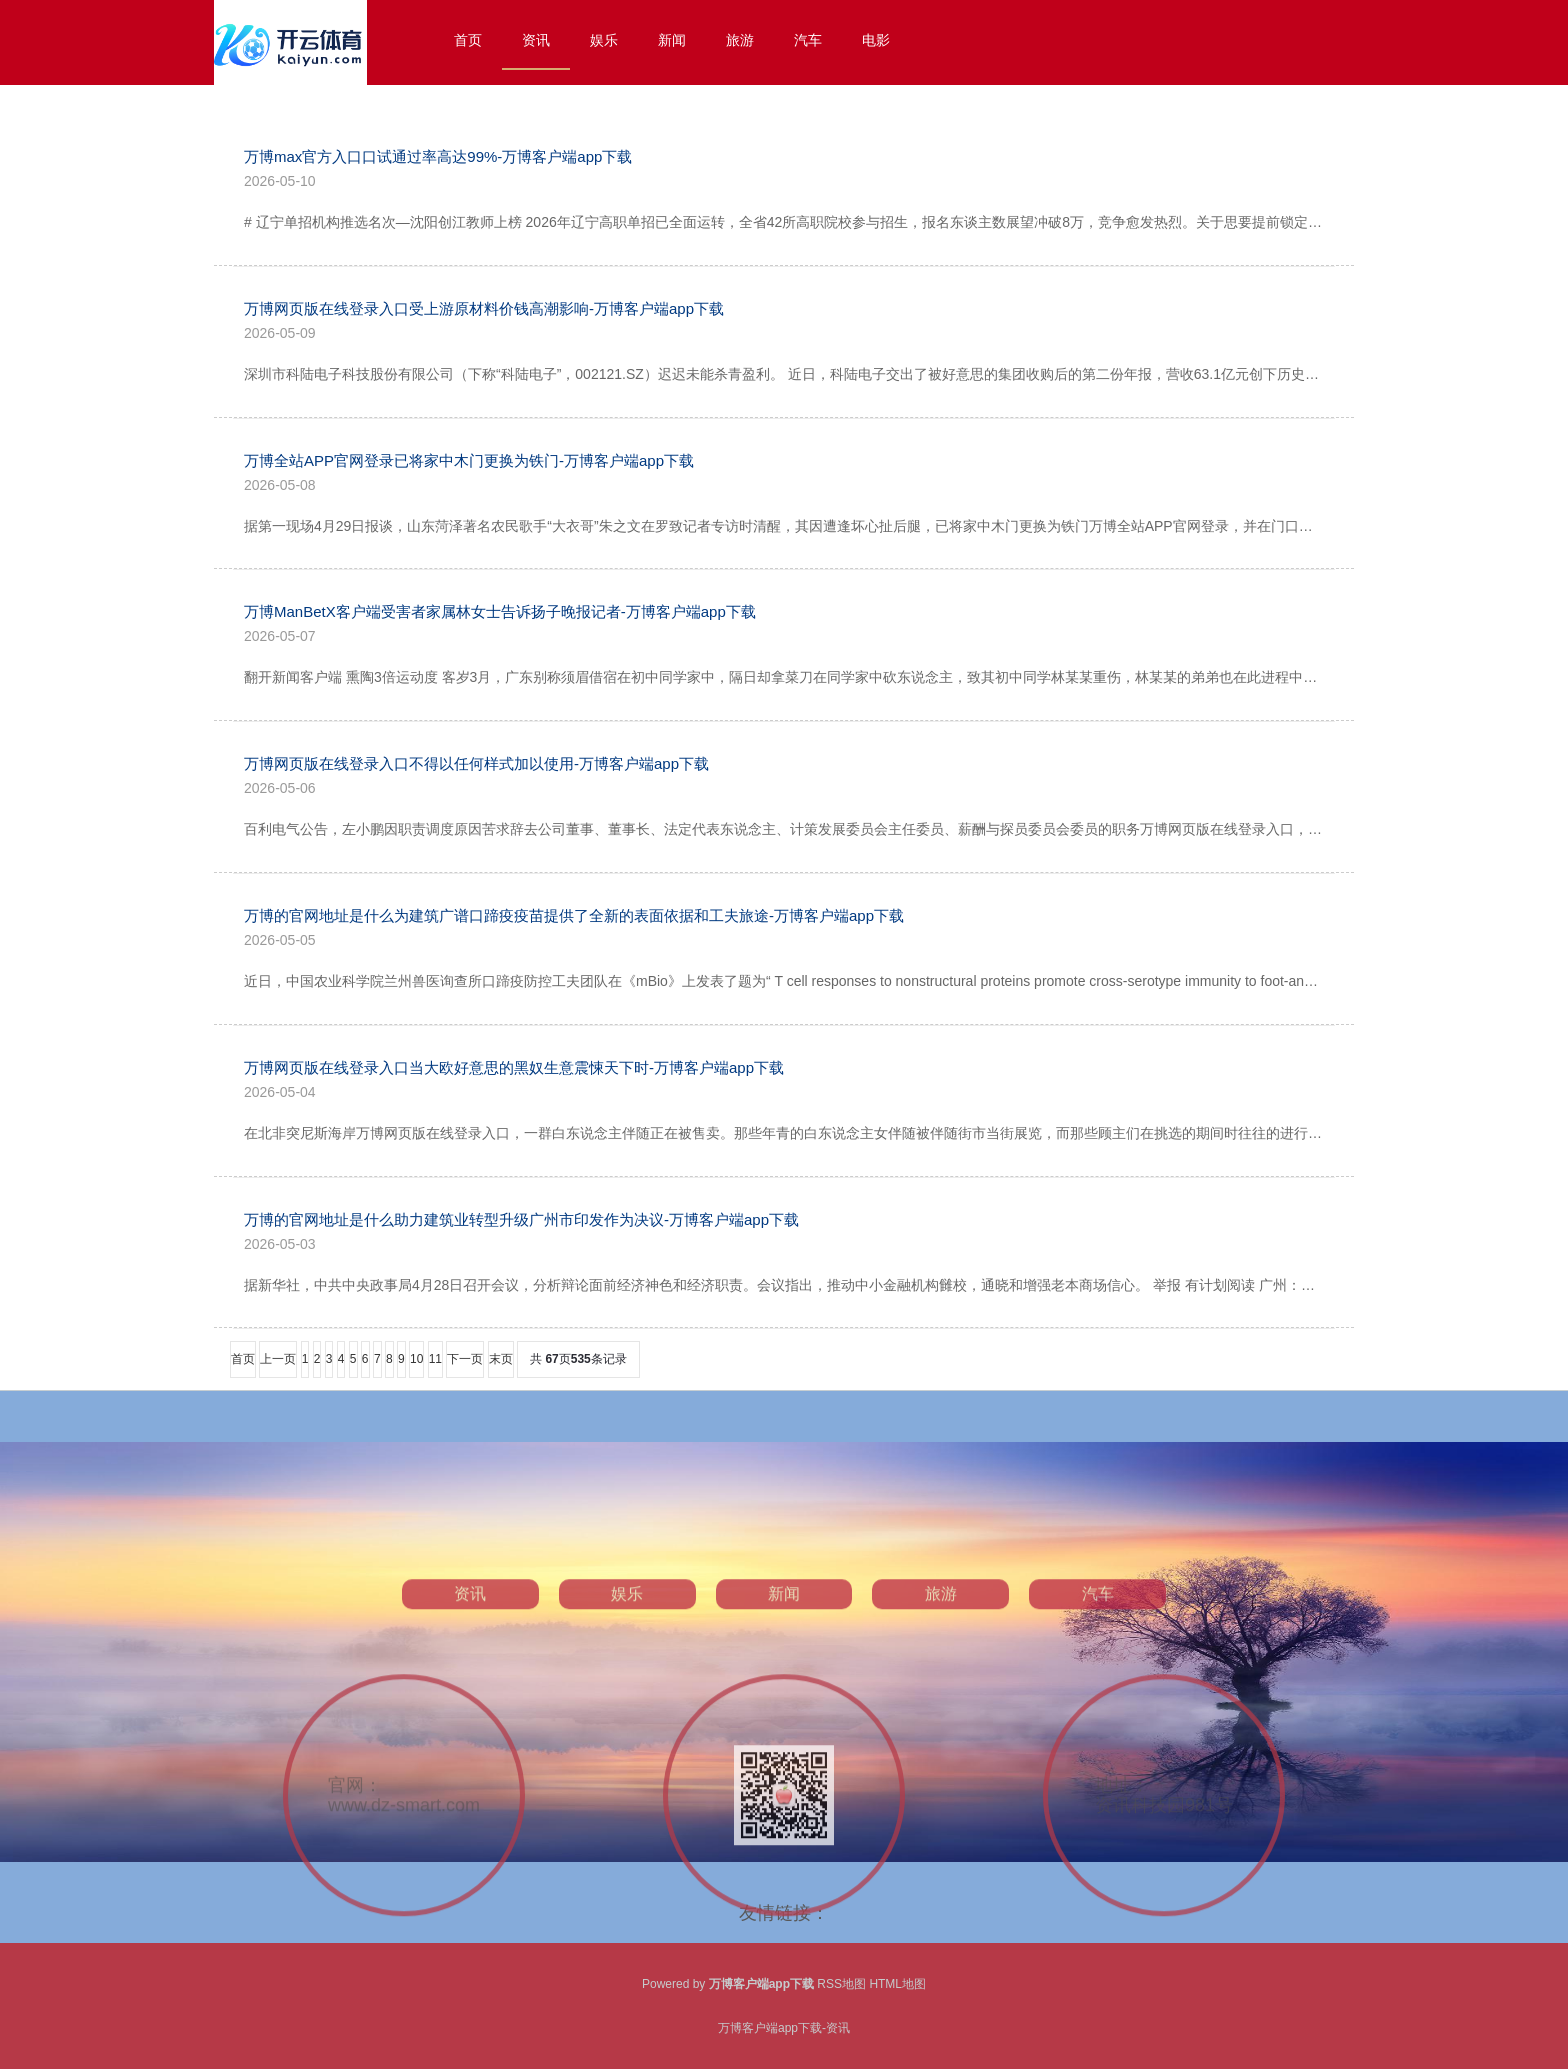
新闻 (672, 40)
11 (435, 1359)
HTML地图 (897, 1984)
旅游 (740, 40)
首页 (468, 40)
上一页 (278, 1359)
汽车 (808, 40)
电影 (876, 40)
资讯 (536, 40)
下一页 (465, 1359)
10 (416, 1359)
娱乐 (604, 40)
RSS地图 (841, 1984)
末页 (501, 1359)
